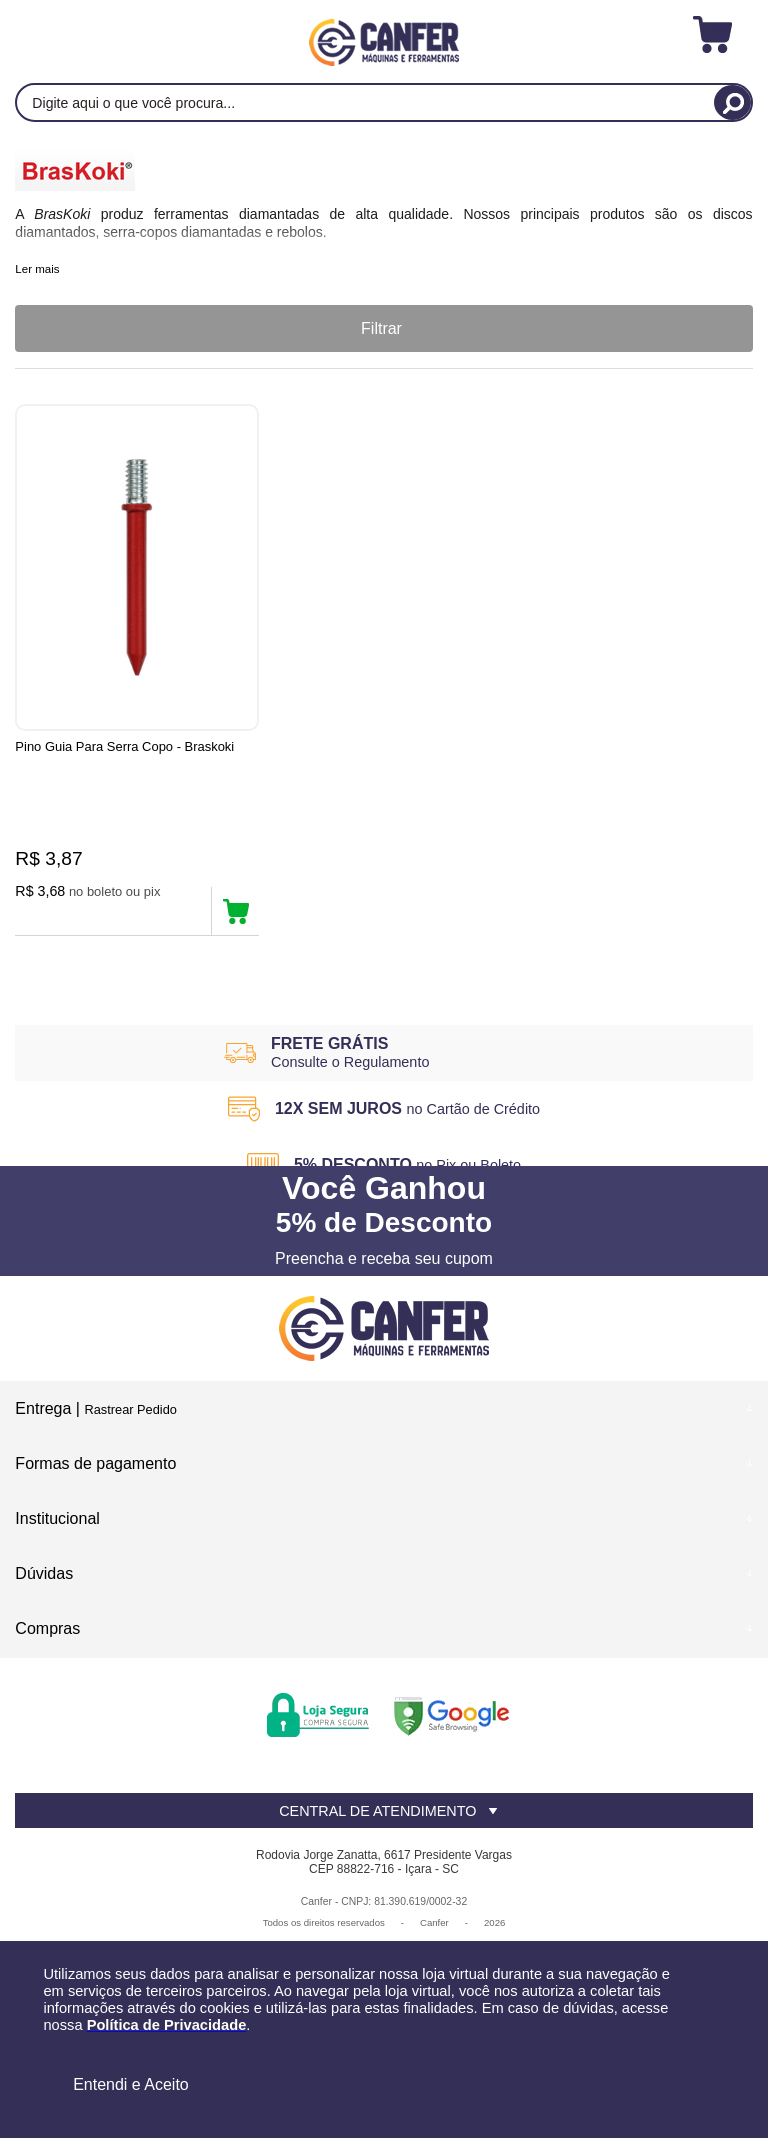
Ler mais (37, 269)
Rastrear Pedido (130, 1410)
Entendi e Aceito (131, 2084)
